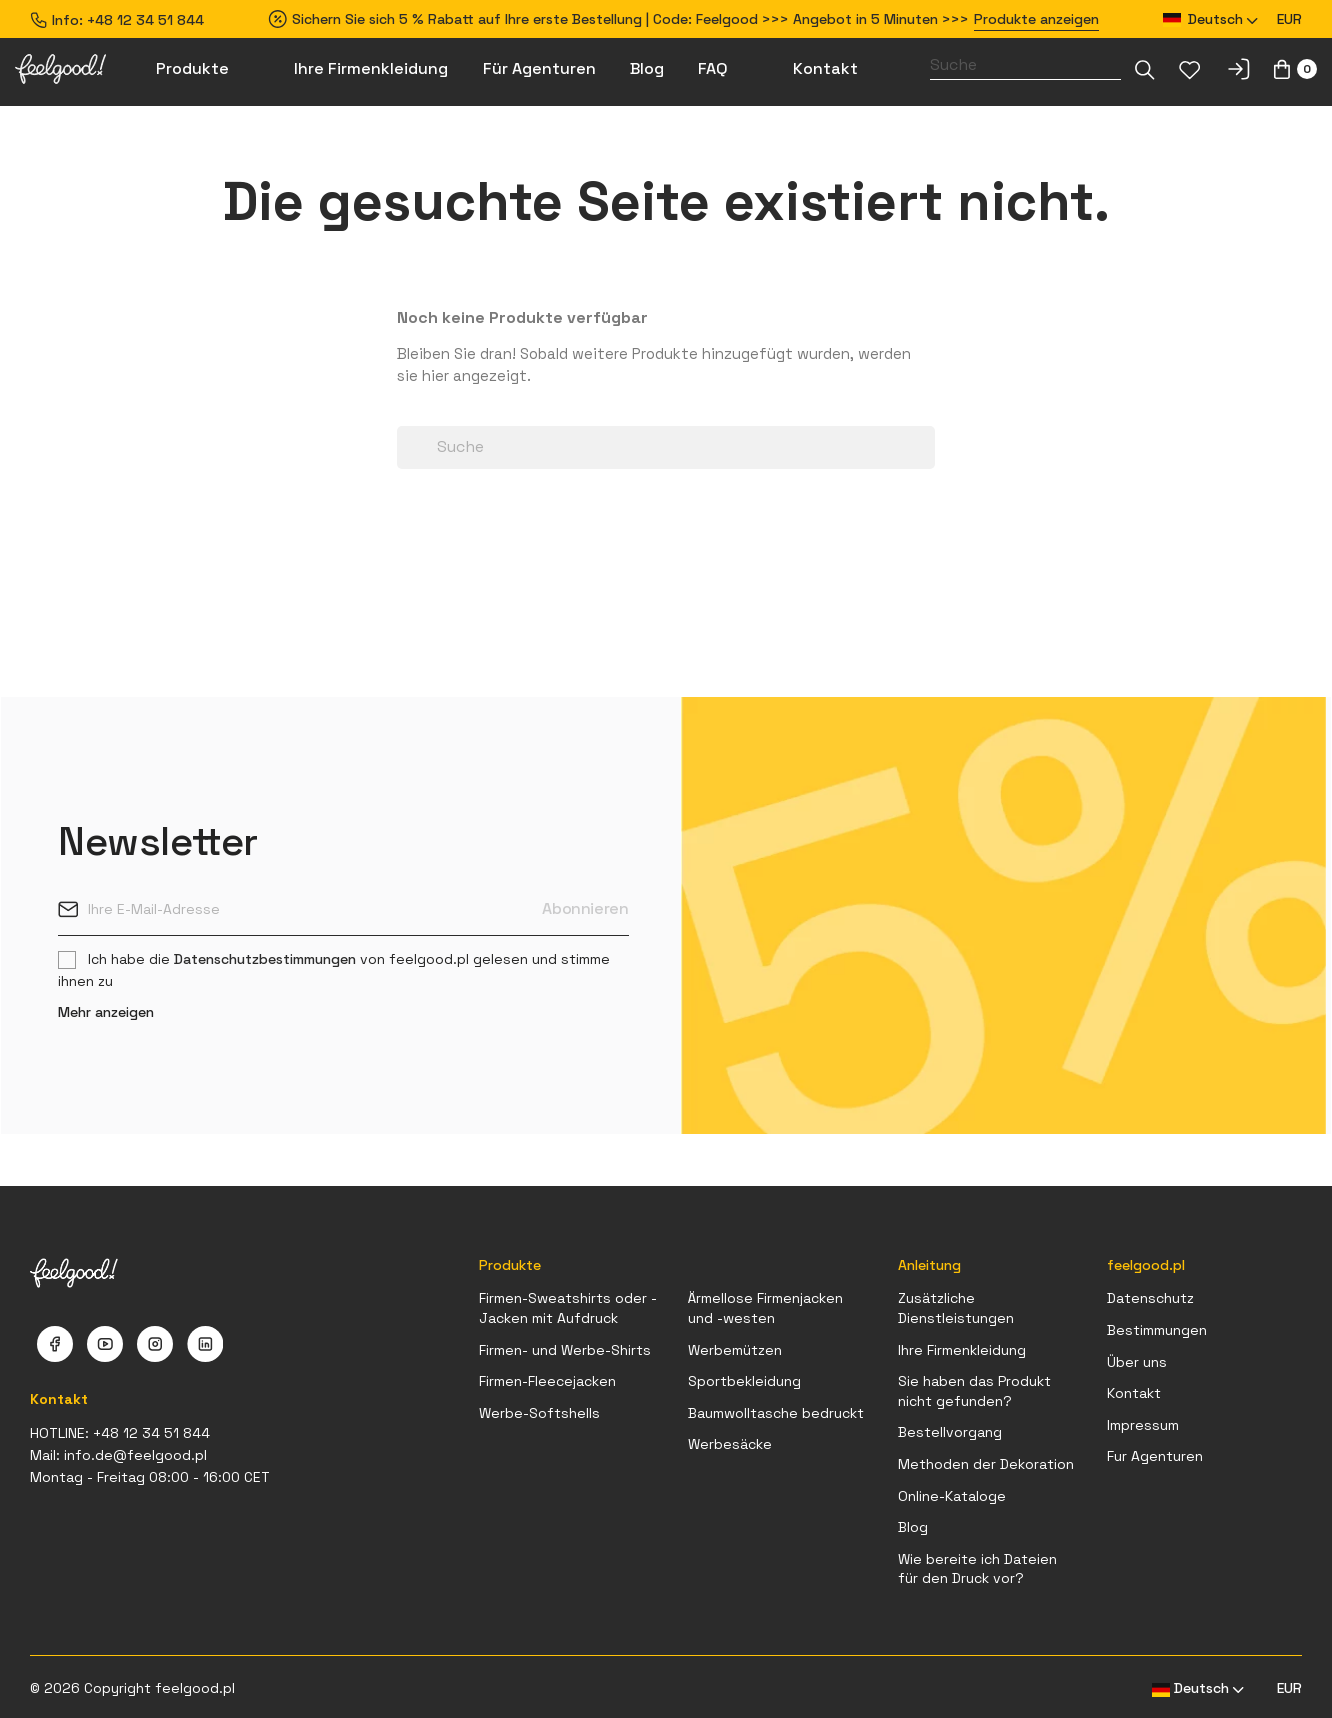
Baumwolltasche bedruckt (776, 1413)
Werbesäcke (730, 1444)
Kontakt (1134, 1393)
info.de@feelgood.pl (135, 1455)
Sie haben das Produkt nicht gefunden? (974, 1391)
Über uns (1137, 1362)
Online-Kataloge (952, 1496)
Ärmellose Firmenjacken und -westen (765, 1308)
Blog (913, 1527)
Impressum (1143, 1425)
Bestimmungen (1157, 1330)
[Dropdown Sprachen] (1211, 19)
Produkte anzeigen (1036, 19)
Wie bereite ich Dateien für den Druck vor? (977, 1569)
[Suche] (1025, 65)
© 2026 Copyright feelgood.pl (132, 1688)
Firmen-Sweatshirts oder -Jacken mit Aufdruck (568, 1308)
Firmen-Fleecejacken (547, 1381)
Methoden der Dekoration (986, 1464)
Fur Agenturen (1155, 1456)
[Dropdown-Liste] (1145, 69)
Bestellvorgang (950, 1432)
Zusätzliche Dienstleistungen (956, 1308)
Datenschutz (1150, 1298)
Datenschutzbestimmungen (265, 959)
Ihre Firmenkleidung (962, 1350)
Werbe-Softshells (539, 1413)
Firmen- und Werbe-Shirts (565, 1350)
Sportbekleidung (744, 1381)
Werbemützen (735, 1350)
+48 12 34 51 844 (145, 20)
